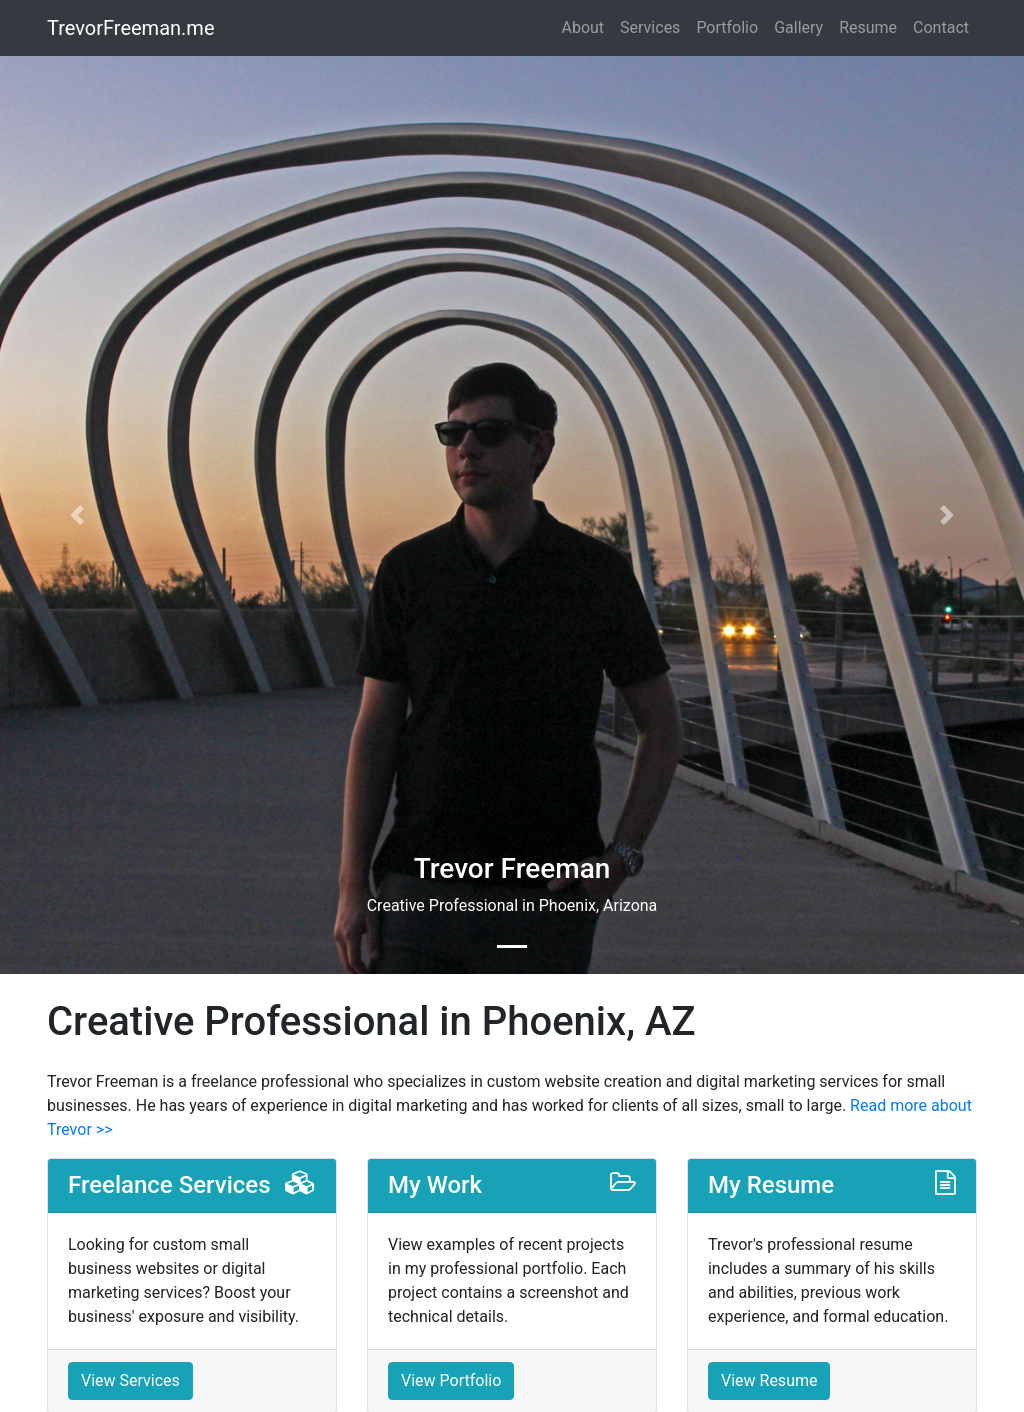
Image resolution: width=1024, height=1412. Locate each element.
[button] (77, 515)
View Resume (769, 1380)
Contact (941, 27)
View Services (130, 1380)
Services (650, 27)
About (582, 27)
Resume (868, 27)
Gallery (798, 27)
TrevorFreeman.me (130, 28)
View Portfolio (451, 1380)
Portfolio (727, 27)
